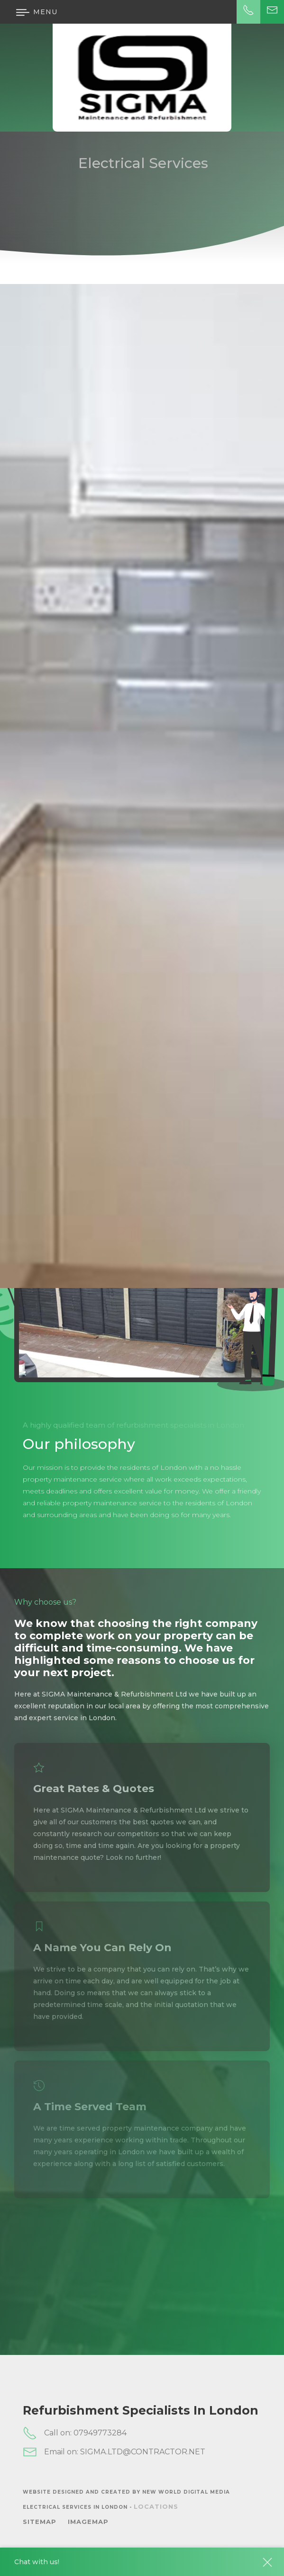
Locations (156, 2506)
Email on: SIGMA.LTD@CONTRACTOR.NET (114, 2452)
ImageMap (88, 2521)
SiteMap (39, 2521)
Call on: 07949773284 (75, 2433)
